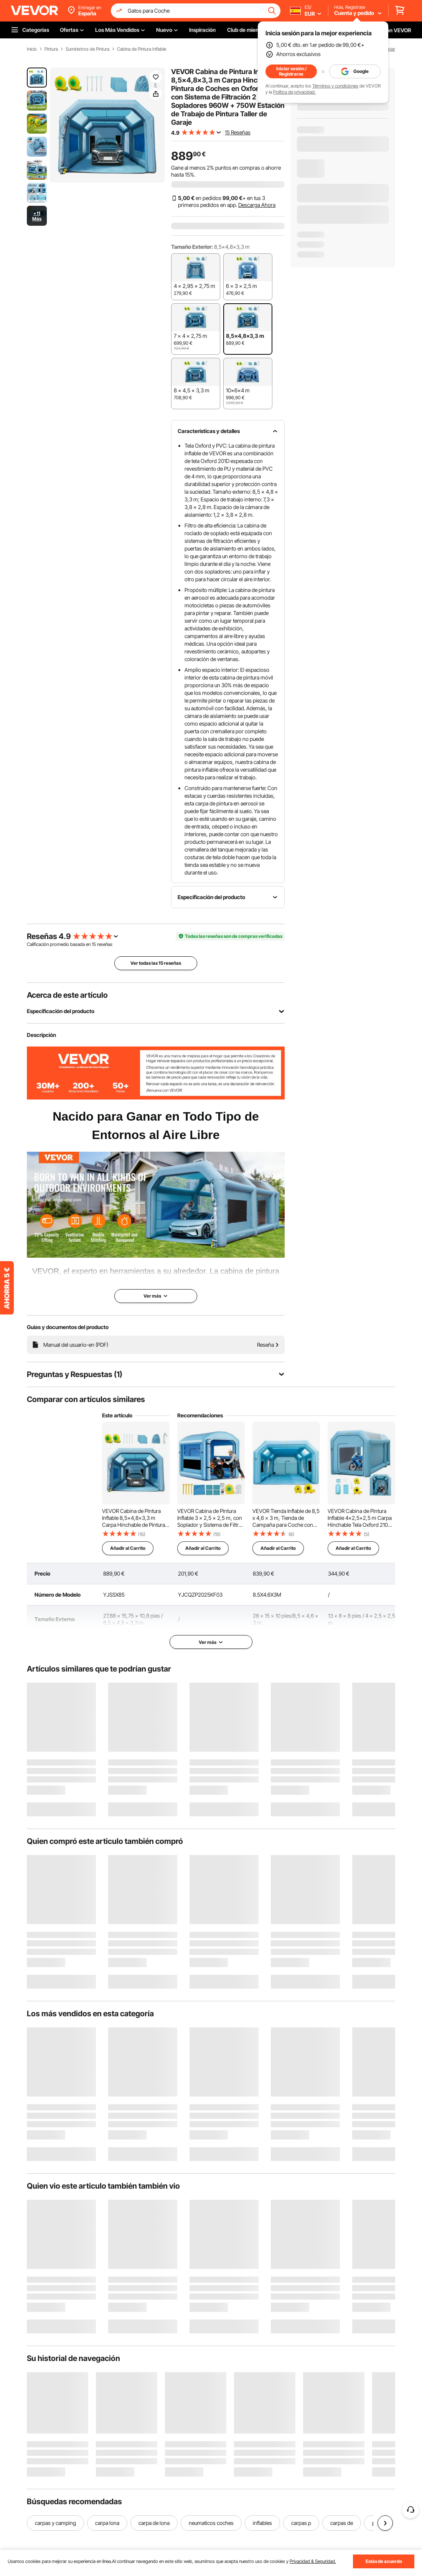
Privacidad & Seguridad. (313, 2561)
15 (94, 944)
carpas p (301, 2523)
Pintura (51, 49)
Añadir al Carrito (127, 1548)
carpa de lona (154, 2523)
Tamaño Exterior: (192, 246)
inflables (262, 2523)
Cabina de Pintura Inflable (141, 49)
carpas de (341, 2523)
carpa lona (107, 2523)
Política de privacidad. (294, 92)
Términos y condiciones (335, 86)
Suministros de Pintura (87, 49)
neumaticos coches (211, 2523)
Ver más (211, 1642)
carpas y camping (55, 2523)
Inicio (32, 49)
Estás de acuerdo (384, 2561)
